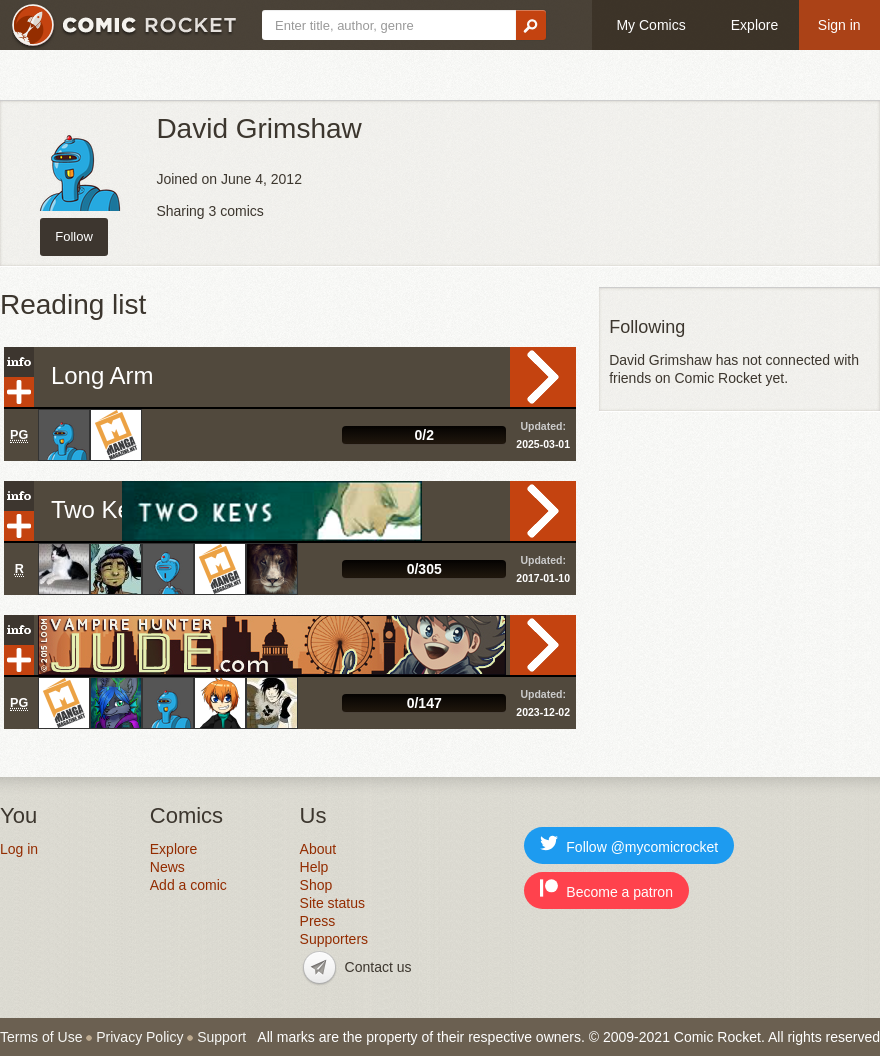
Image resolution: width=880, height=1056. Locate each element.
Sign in (839, 25)
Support (221, 1037)
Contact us (378, 967)
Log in (19, 849)
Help (314, 867)
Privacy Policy (139, 1037)
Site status (332, 903)
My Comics (650, 25)
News (167, 867)
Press (318, 921)
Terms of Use (41, 1037)
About (318, 849)
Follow (74, 236)
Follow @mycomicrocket (629, 844)
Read (543, 377)
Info (19, 362)
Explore (754, 25)
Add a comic (188, 885)
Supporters (334, 939)
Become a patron (606, 889)
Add (19, 392)
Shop (316, 885)
